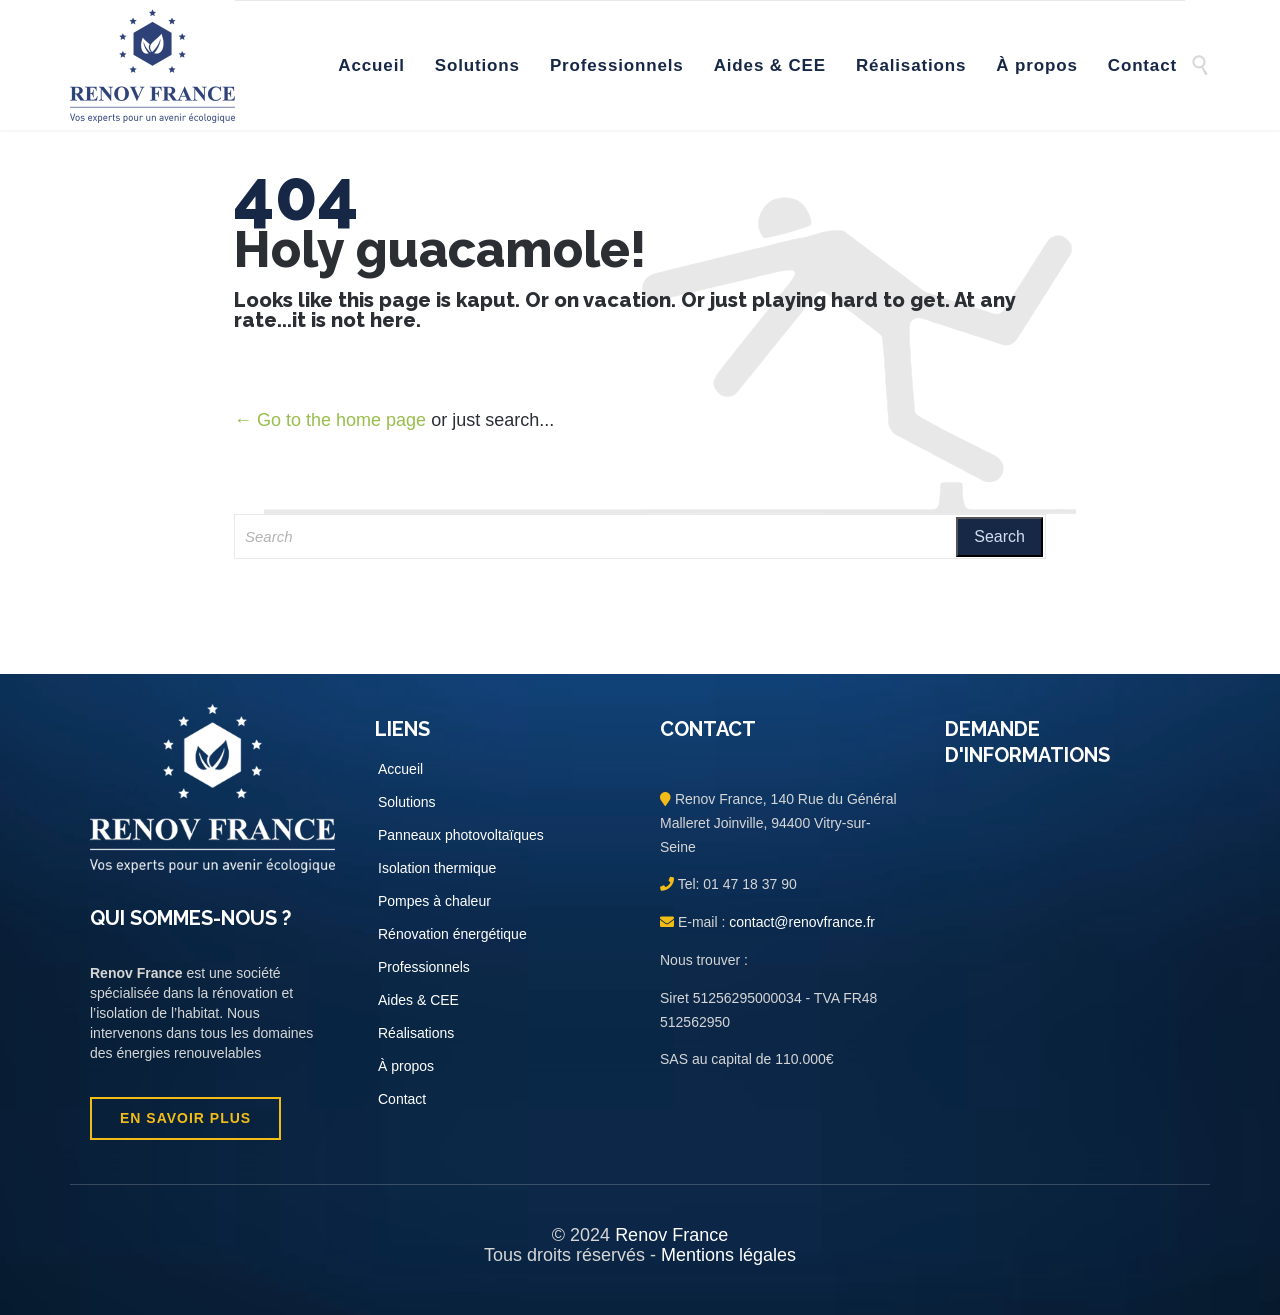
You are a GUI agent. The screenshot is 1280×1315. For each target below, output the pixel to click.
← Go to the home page (330, 420)
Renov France (671, 1235)
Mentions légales (728, 1255)
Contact (402, 1099)
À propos (406, 1066)
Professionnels (424, 967)
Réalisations (416, 1033)
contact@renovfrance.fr (800, 922)
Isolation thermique (437, 868)
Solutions (407, 802)
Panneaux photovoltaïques (461, 835)
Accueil (400, 769)
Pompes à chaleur (434, 901)
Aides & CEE (418, 1000)
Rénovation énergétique (452, 934)
